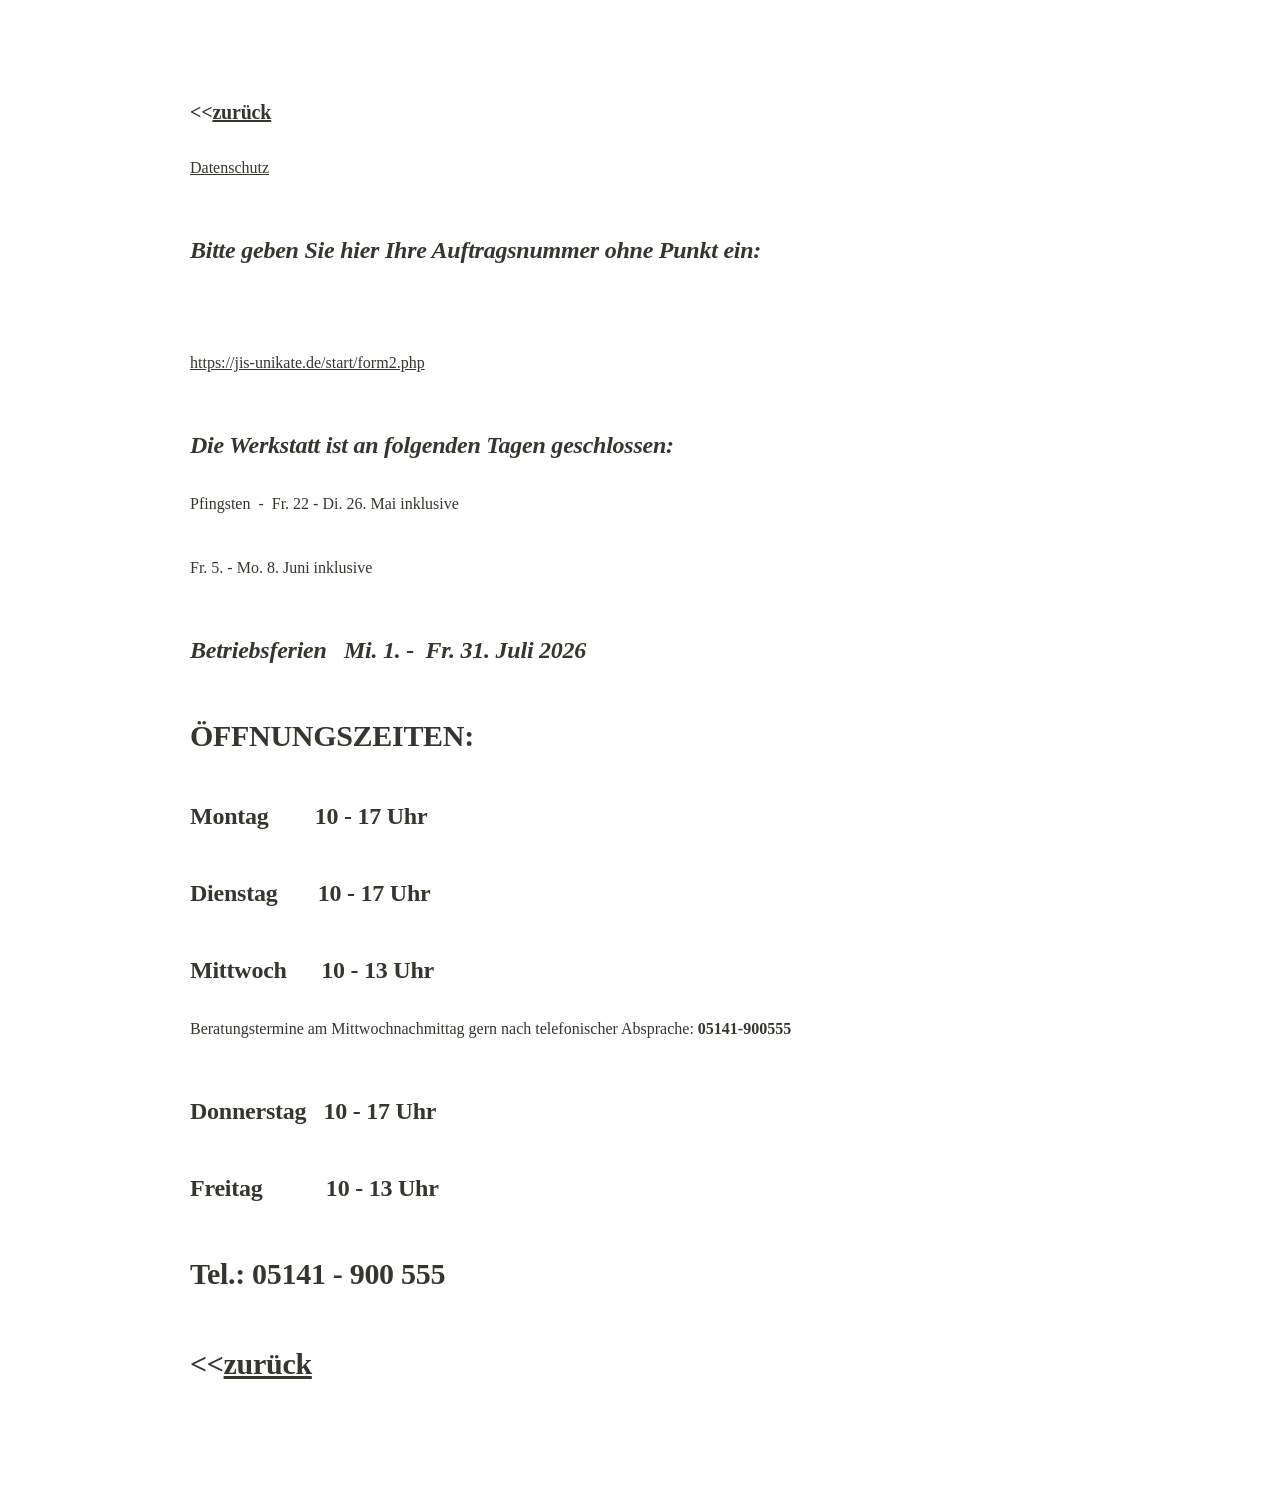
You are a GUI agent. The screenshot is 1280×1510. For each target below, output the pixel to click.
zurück (241, 112)
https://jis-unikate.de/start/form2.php (307, 362)
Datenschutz (229, 167)
